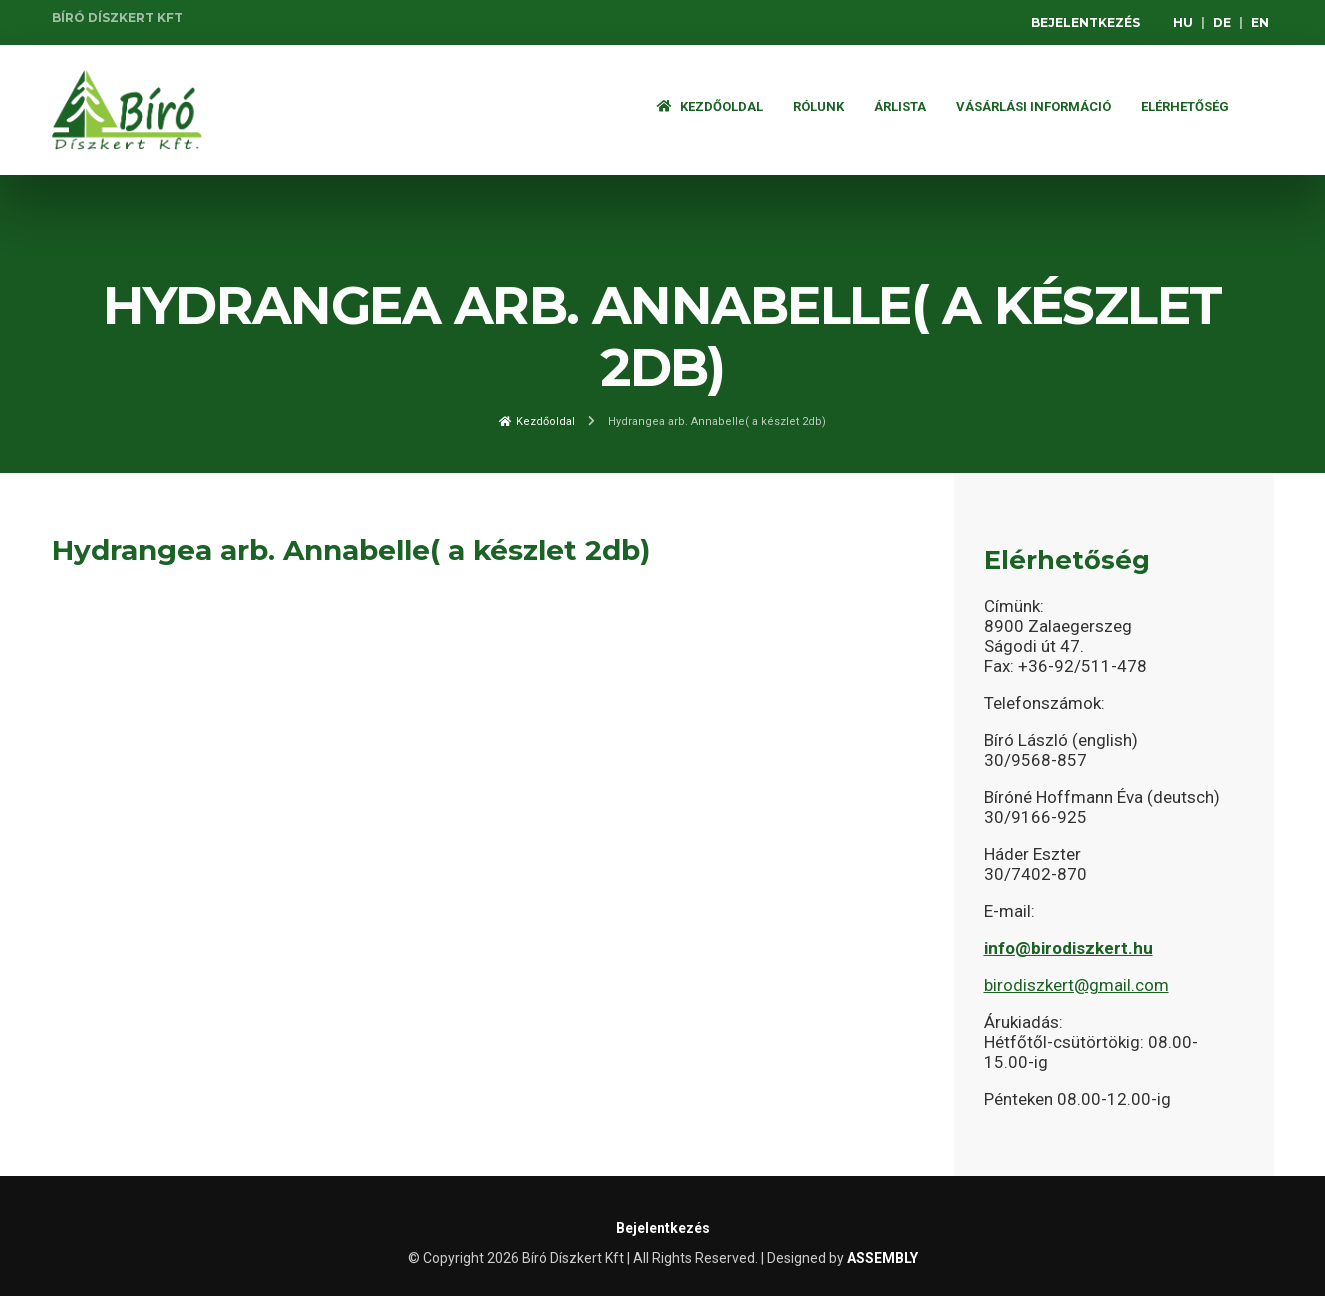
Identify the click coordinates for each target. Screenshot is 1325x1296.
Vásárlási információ (1033, 106)
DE (1222, 22)
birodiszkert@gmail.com (1076, 985)
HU (1183, 22)
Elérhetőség (1185, 106)
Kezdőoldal (710, 106)
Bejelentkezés (1085, 22)
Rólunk (818, 106)
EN (1260, 22)
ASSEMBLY (882, 1258)
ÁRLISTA (900, 106)
